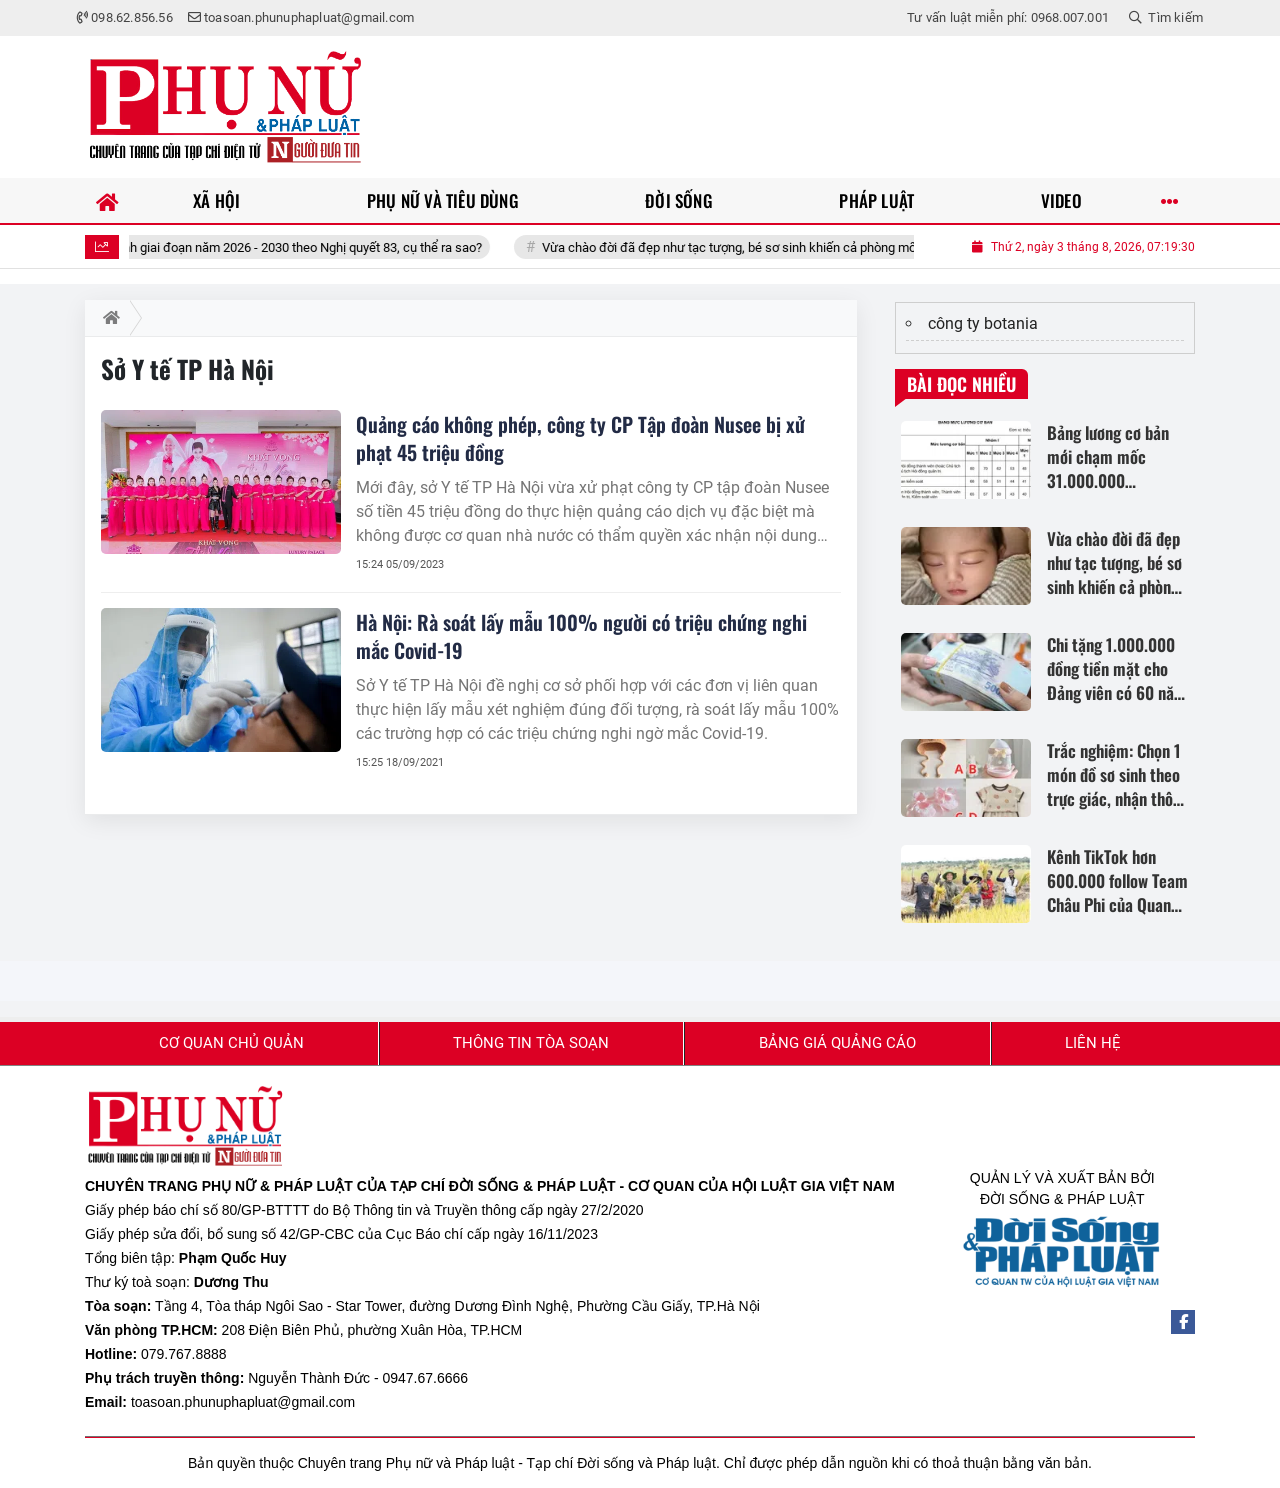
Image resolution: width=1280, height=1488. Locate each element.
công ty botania (983, 323)
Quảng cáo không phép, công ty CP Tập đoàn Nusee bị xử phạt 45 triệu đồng (580, 438)
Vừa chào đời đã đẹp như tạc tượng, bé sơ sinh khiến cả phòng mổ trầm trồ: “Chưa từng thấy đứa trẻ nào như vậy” (882, 247)
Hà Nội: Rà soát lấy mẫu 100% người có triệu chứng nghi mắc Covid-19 (581, 636)
